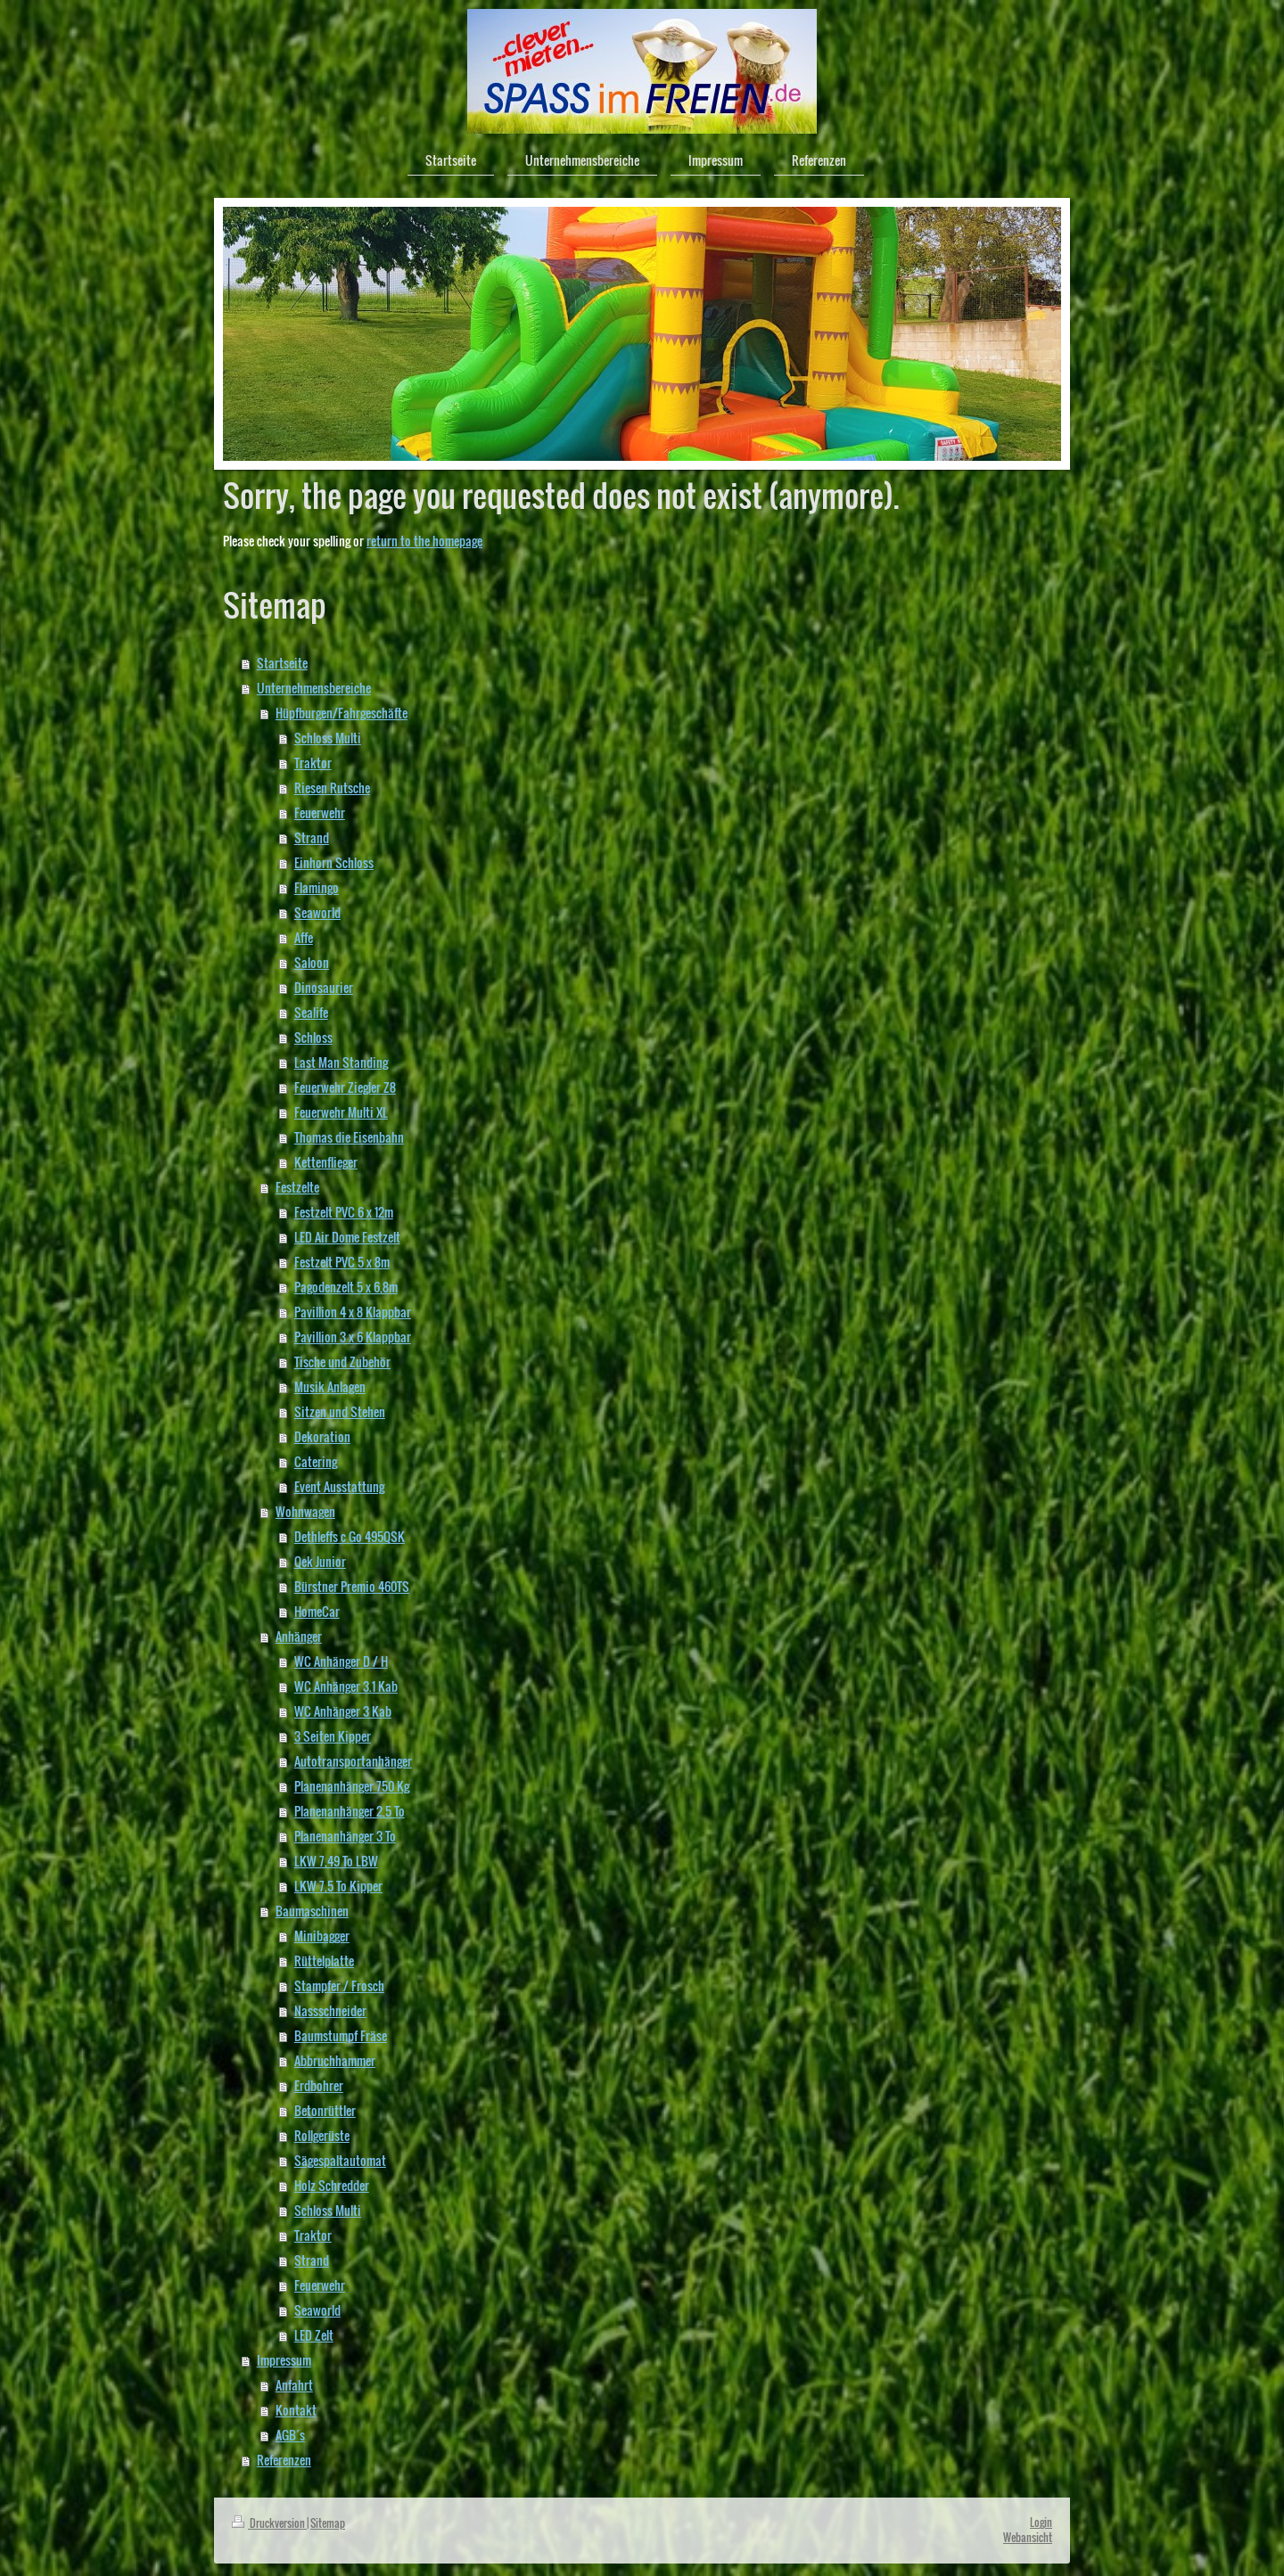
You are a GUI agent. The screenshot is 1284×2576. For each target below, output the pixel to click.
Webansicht (1027, 2537)
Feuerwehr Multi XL (341, 1112)
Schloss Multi (327, 737)
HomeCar (317, 1611)
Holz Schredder (331, 2185)
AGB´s (290, 2434)
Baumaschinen (312, 1910)
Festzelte (297, 1186)
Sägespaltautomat (340, 2160)
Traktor (313, 762)
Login (1041, 2522)
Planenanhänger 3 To (345, 1835)
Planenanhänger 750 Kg (351, 1785)
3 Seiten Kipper (332, 1736)
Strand (311, 837)
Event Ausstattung (339, 1486)
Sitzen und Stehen (339, 1411)
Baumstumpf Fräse (340, 2035)
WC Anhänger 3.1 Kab (346, 1686)
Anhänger (299, 1636)
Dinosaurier (323, 987)
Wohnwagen (305, 1511)
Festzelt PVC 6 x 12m (343, 1211)
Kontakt (296, 2409)
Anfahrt (294, 2384)
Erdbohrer (318, 2085)
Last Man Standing (341, 1062)
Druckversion (269, 2523)
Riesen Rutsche (332, 787)
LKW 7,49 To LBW (336, 1860)
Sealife (311, 1012)
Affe (303, 937)
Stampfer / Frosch (339, 1985)
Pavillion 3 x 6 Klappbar (352, 1336)
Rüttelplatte (324, 1960)
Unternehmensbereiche (314, 687)
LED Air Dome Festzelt (347, 1236)
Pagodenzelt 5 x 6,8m (346, 1286)
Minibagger (322, 1935)
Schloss (313, 1037)
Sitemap (327, 2523)
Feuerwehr (319, 812)
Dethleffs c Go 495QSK (349, 1536)
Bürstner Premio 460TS (351, 1586)
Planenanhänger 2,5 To (349, 1810)
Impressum (284, 2359)
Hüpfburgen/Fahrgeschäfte (341, 712)
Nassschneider (330, 2010)
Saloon (311, 962)
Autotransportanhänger (353, 1761)
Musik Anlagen (330, 1386)
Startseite (282, 662)
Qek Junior (320, 1561)
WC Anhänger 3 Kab (342, 1711)
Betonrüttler (325, 2110)
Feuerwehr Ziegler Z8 (345, 1087)
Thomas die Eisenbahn (349, 1137)
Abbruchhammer (334, 2060)
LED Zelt (313, 2335)
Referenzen (284, 2459)
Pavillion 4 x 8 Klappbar (352, 1311)
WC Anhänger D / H (341, 1661)
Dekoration (322, 1436)
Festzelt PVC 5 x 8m (342, 1261)
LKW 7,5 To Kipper (338, 1885)
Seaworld (317, 912)
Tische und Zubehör (342, 1361)
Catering (315, 1461)
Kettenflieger (326, 1162)
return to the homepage (424, 540)
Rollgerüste (322, 2135)
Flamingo (316, 887)
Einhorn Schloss (334, 862)
